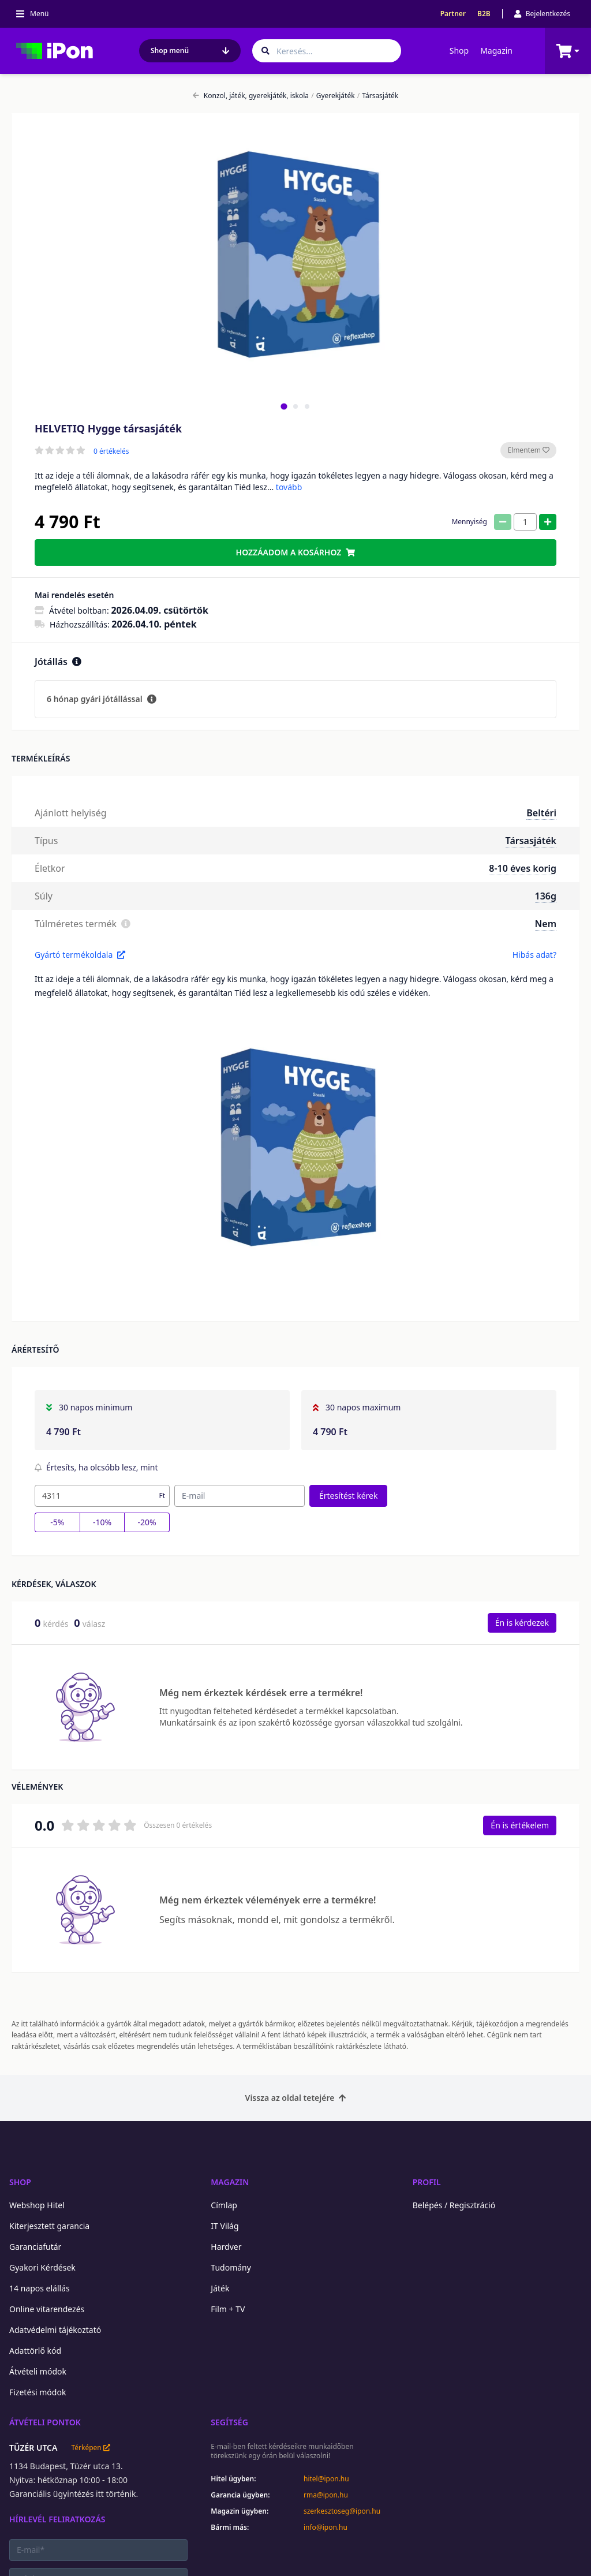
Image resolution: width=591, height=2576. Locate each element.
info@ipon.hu (325, 2527)
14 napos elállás (39, 2288)
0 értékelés (111, 451)
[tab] (283, 406)
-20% (147, 1522)
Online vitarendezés (46, 2309)
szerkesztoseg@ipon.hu (342, 2511)
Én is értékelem (520, 1825)
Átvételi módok (37, 2371)
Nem (545, 923)
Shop (459, 50)
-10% (102, 1522)
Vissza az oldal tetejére (295, 2097)
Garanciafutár (35, 2246)
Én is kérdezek (522, 1622)
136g (545, 896)
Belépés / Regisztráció (454, 2205)
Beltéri (541, 813)
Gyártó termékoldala (80, 954)
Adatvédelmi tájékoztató (55, 2329)
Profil (427, 2181)
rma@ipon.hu (326, 2495)
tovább (289, 486)
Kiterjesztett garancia (49, 2225)
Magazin (496, 50)
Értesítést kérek (348, 1495)
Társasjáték (377, 95)
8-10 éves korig (522, 868)
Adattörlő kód (35, 2350)
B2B (484, 13)
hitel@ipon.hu (326, 2479)
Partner (453, 13)
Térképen (90, 2447)
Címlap (224, 2205)
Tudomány (231, 2267)
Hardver (226, 2246)
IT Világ (224, 2225)
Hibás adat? (534, 954)
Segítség (229, 2422)
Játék (220, 2288)
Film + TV (228, 2309)
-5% (57, 1522)
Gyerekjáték (332, 95)
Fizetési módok (37, 2392)
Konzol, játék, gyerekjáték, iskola (251, 95)
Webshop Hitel (37, 2205)
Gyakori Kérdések (42, 2267)
